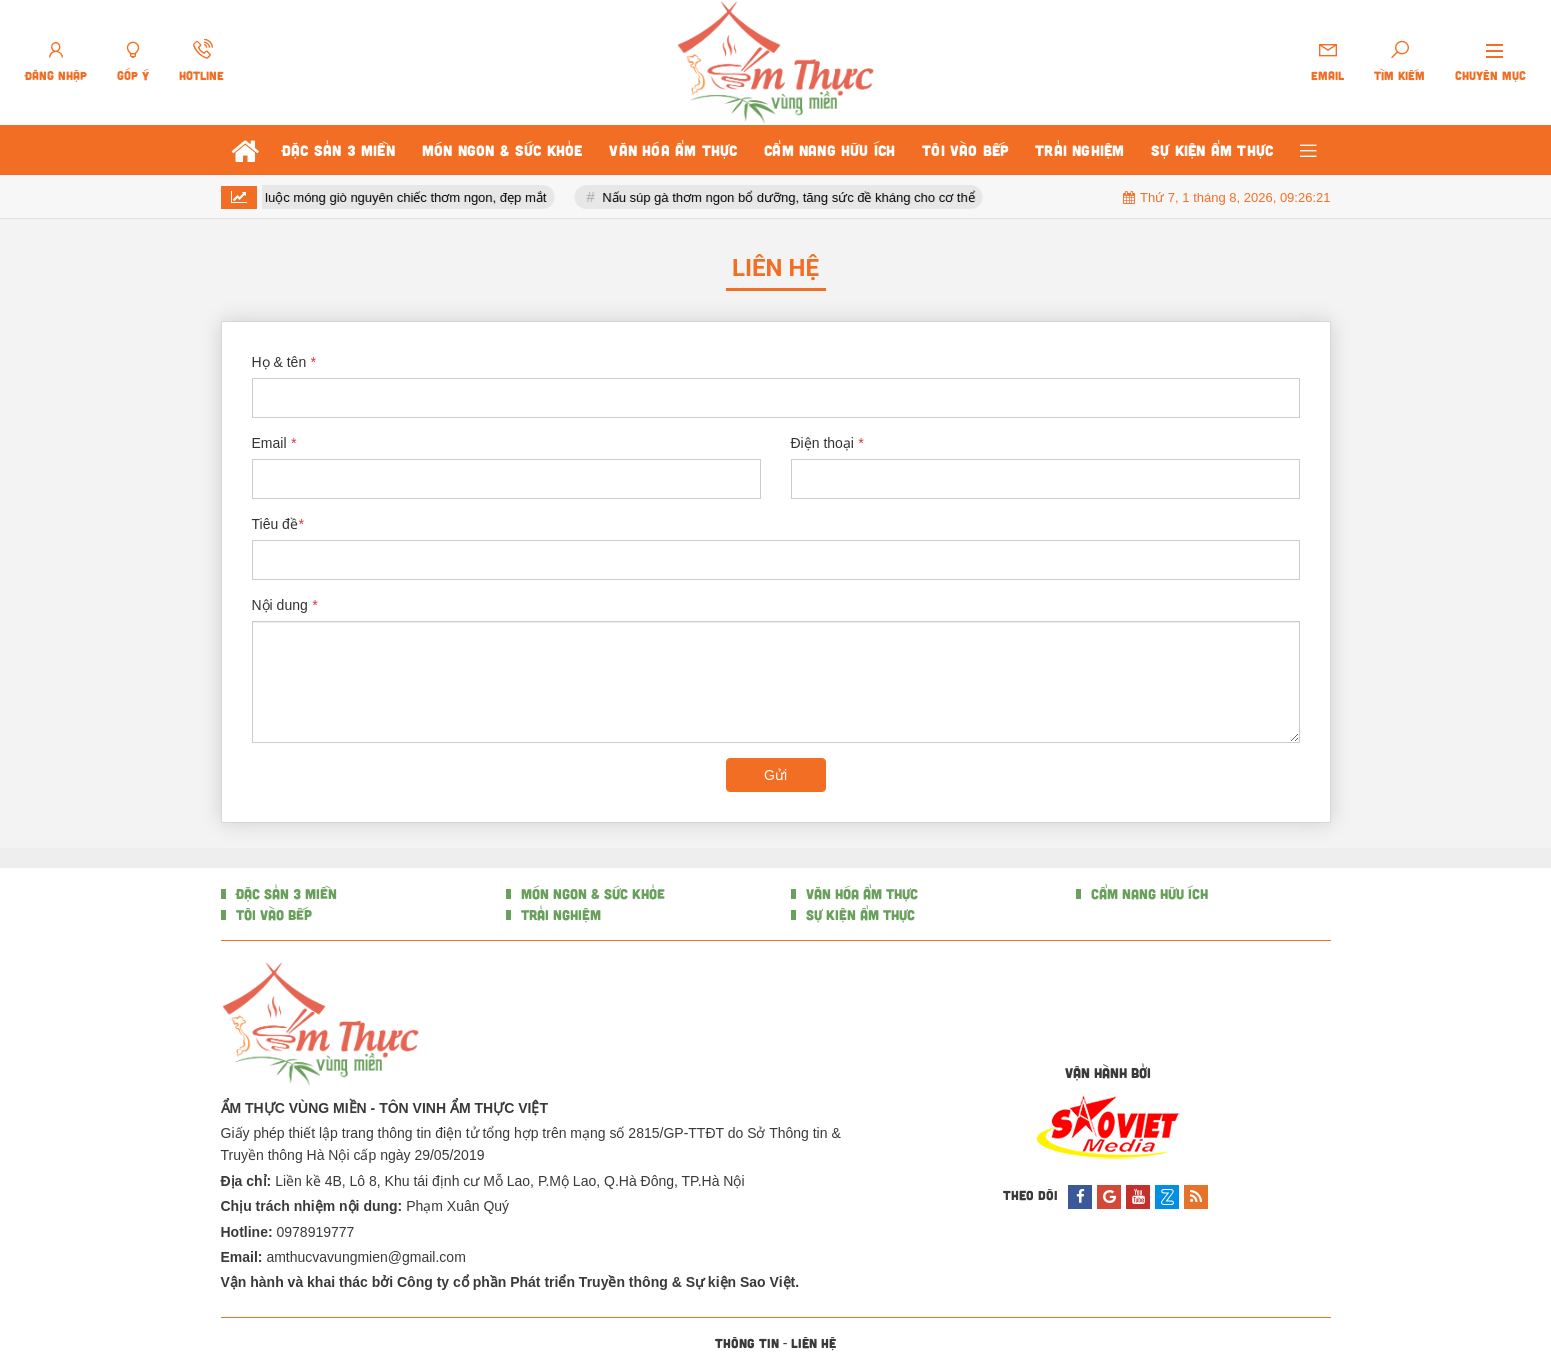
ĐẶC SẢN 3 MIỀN (284, 893)
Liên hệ (813, 1343)
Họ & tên (284, 362)
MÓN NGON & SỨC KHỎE (591, 893)
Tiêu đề (278, 524)
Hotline (201, 75)
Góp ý (133, 75)
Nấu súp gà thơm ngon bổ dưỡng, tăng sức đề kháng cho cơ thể (817, 197)
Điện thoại (827, 443)
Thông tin (747, 1343)
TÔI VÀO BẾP (272, 914)
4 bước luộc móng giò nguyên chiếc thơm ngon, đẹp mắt (412, 197)
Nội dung (285, 605)
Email (1327, 75)
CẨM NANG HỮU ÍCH (1147, 893)
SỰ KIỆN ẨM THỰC (858, 914)
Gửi (775, 775)
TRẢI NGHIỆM (559, 914)
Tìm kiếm (1399, 75)
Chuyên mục (1490, 75)
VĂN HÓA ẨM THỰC (860, 893)
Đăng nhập (56, 75)
